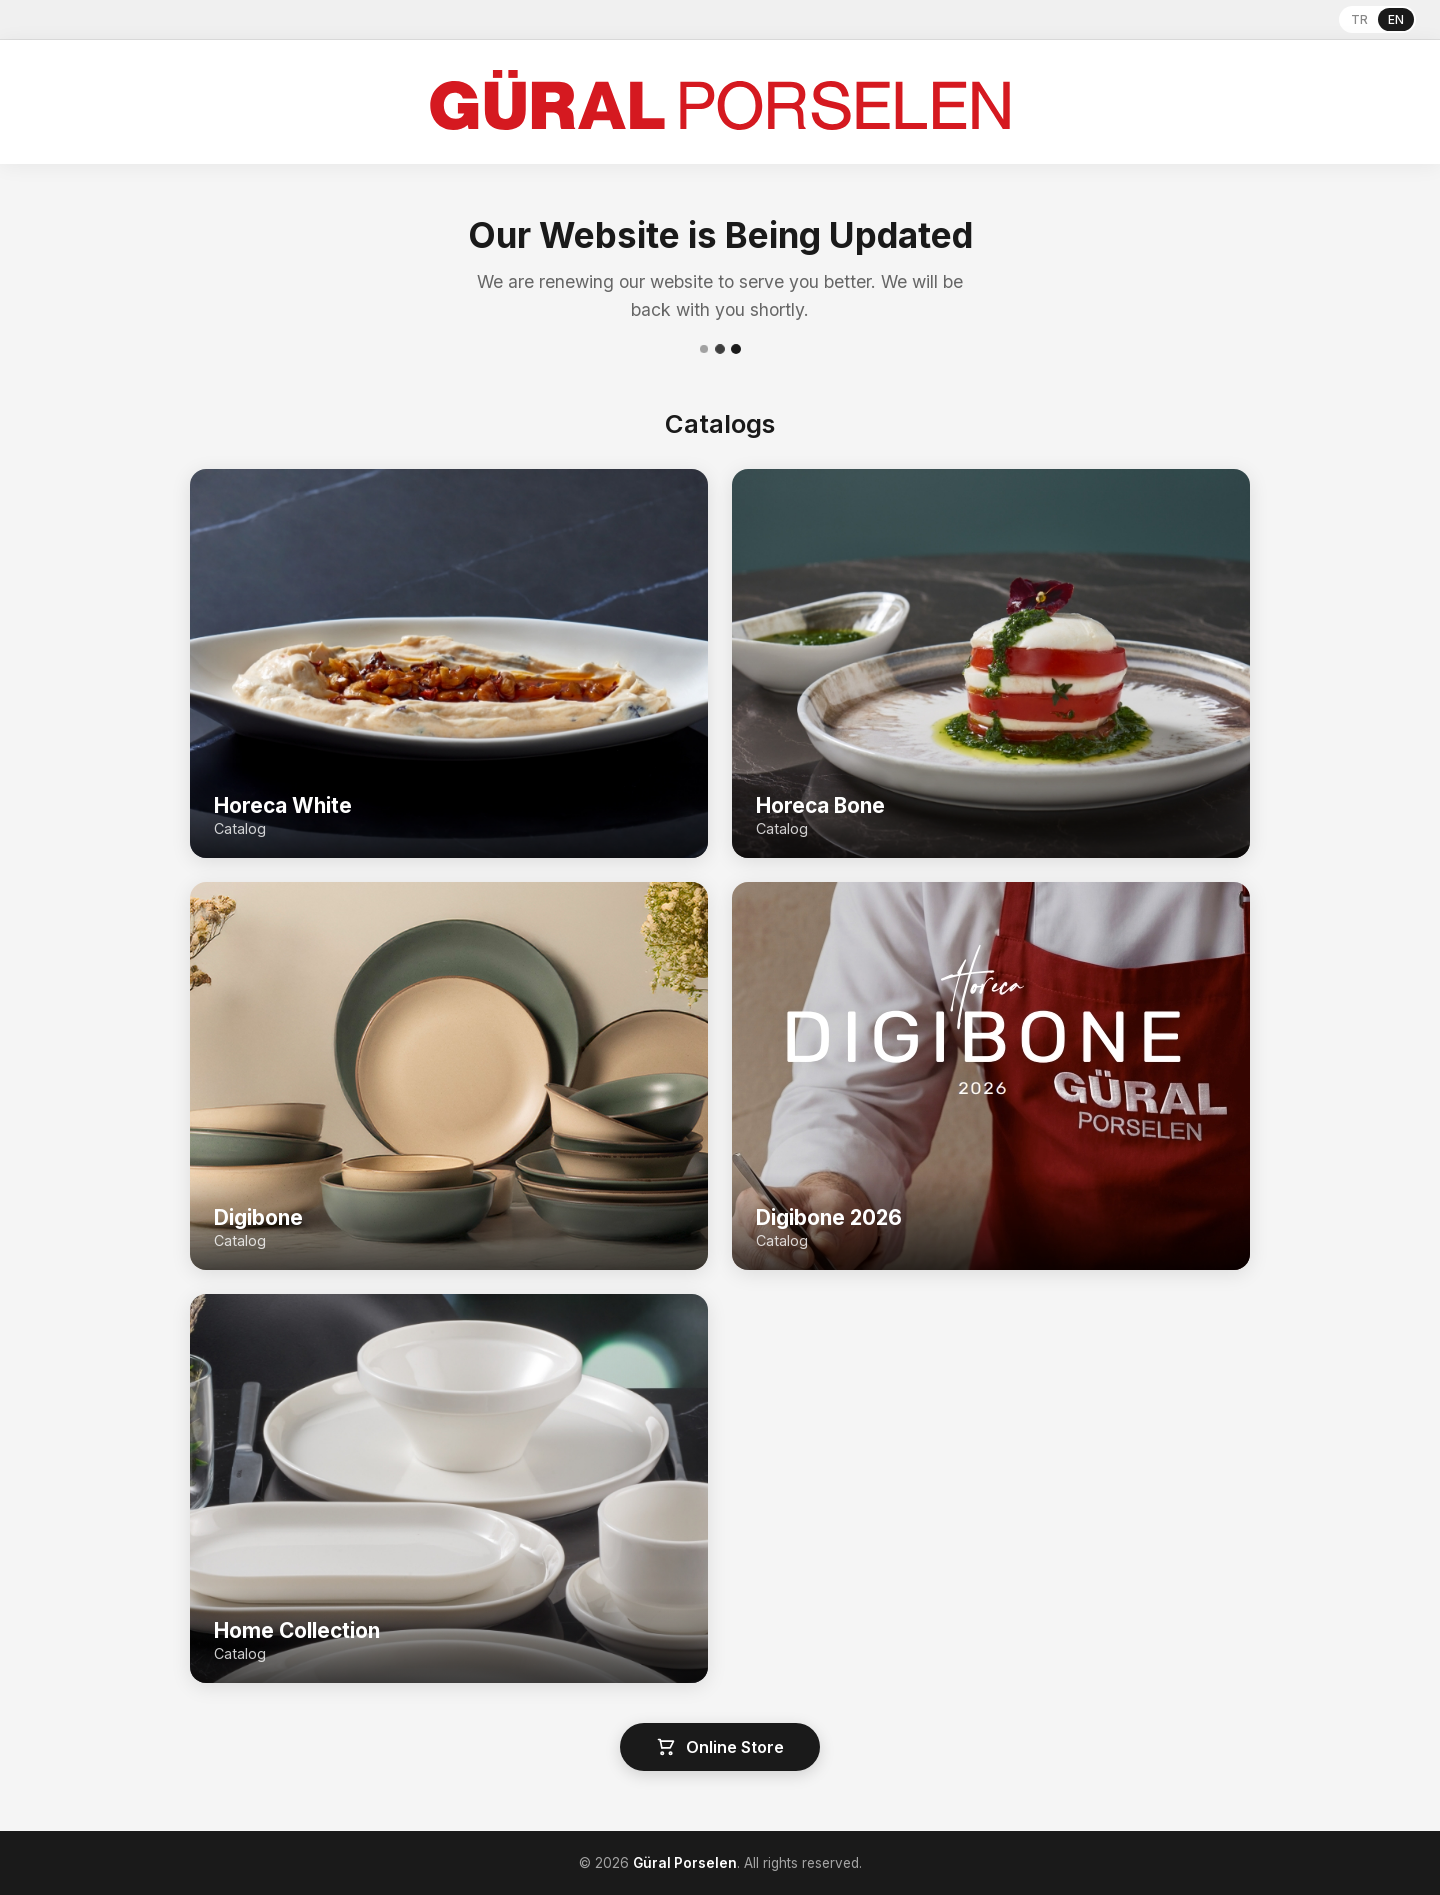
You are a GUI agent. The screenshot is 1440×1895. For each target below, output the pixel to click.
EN (1396, 19)
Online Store (720, 1747)
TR (1359, 19)
